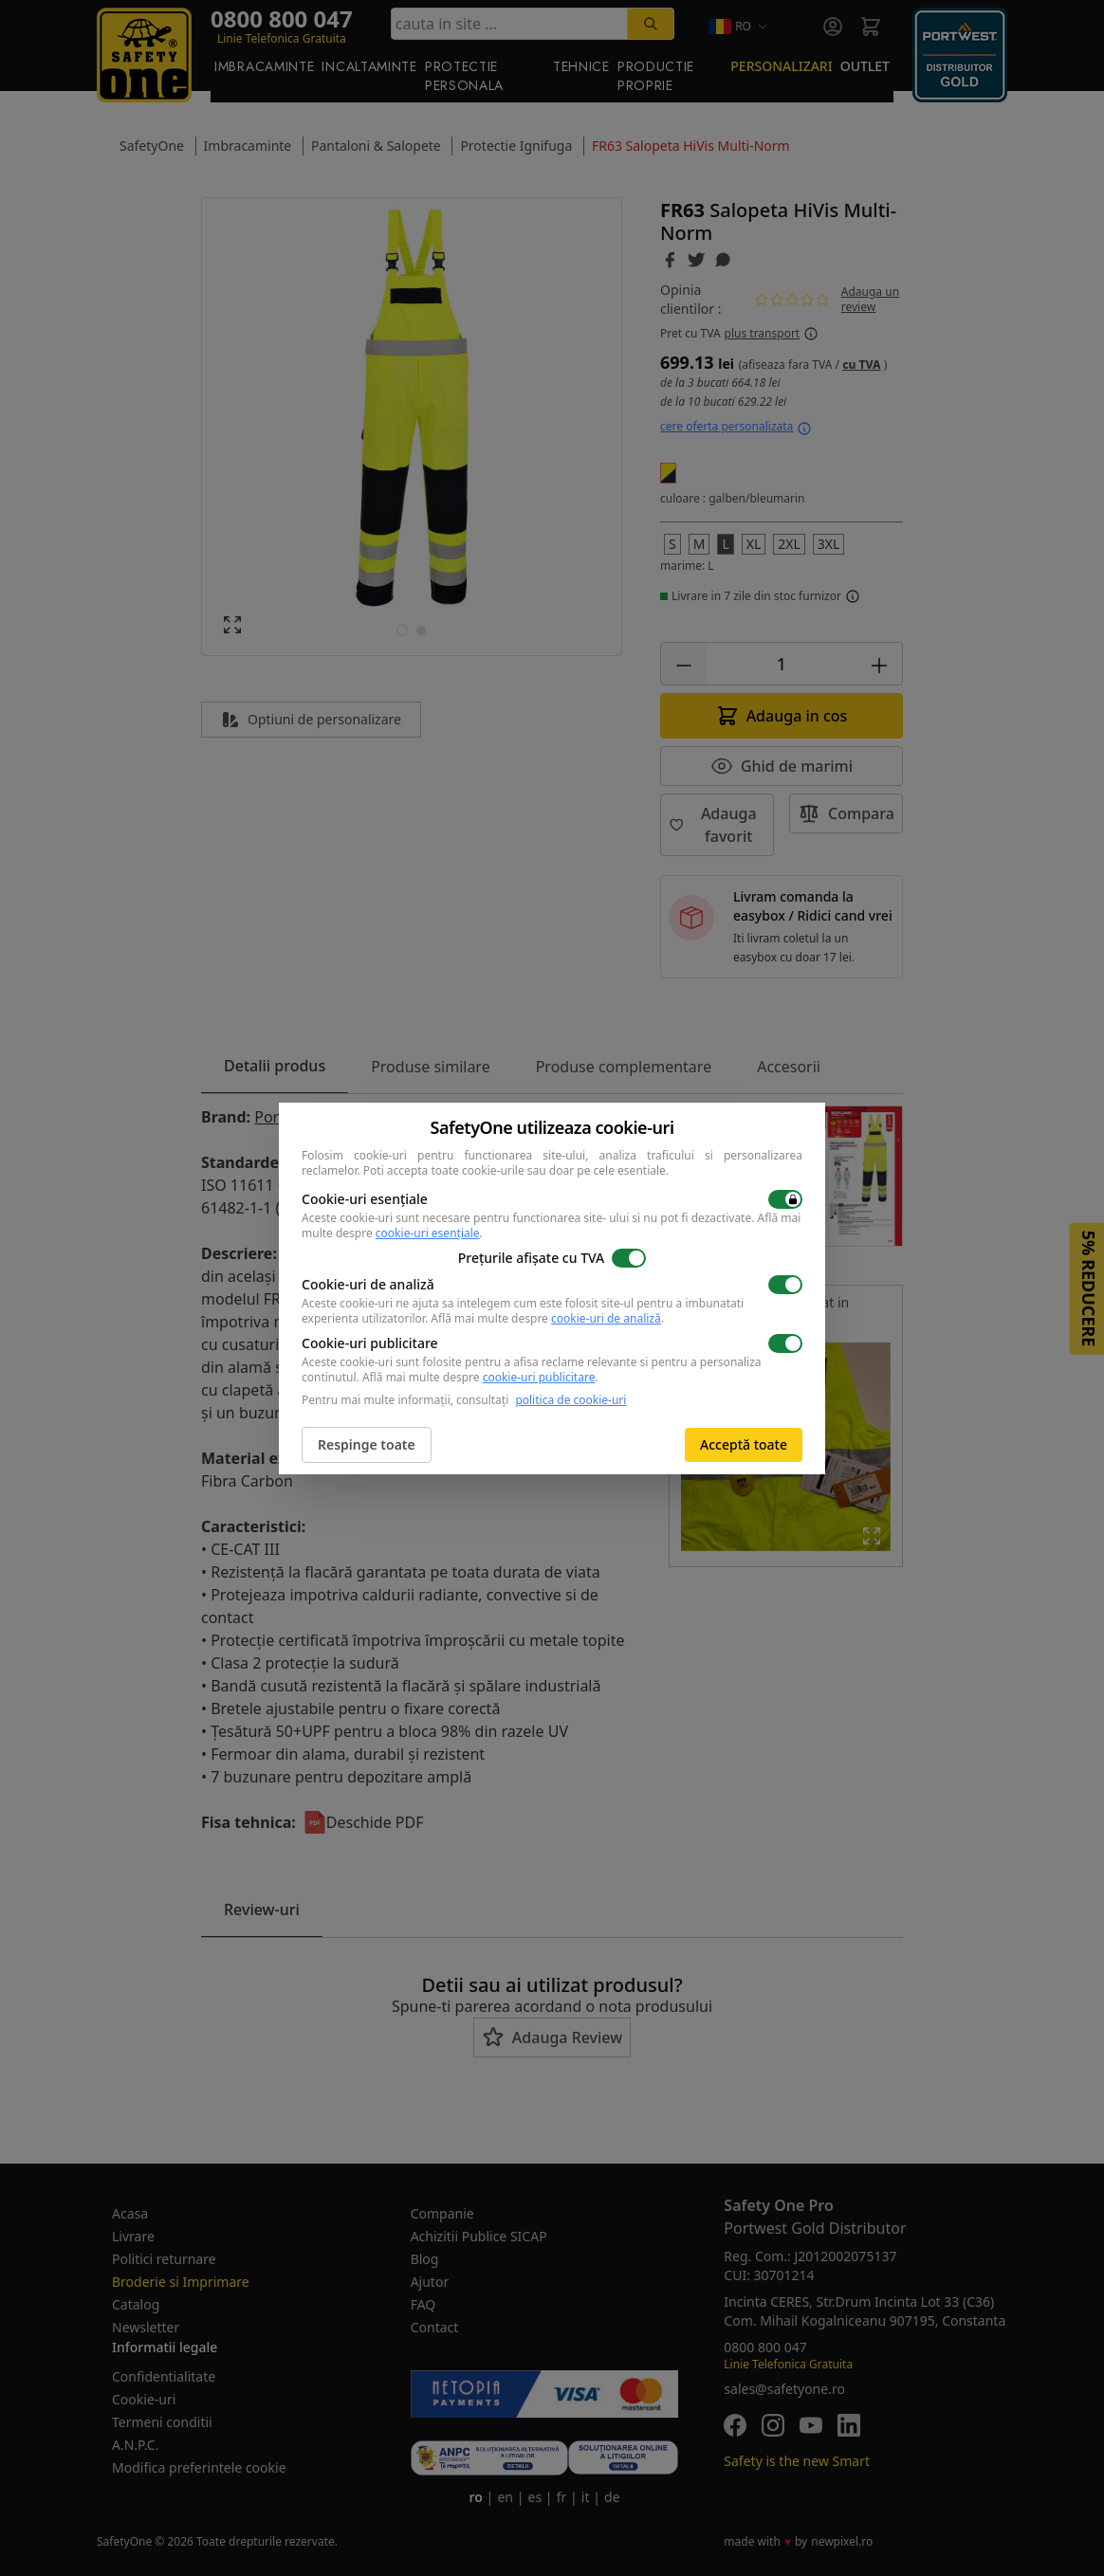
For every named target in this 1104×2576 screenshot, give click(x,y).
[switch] (785, 1199)
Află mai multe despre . (547, 1318)
